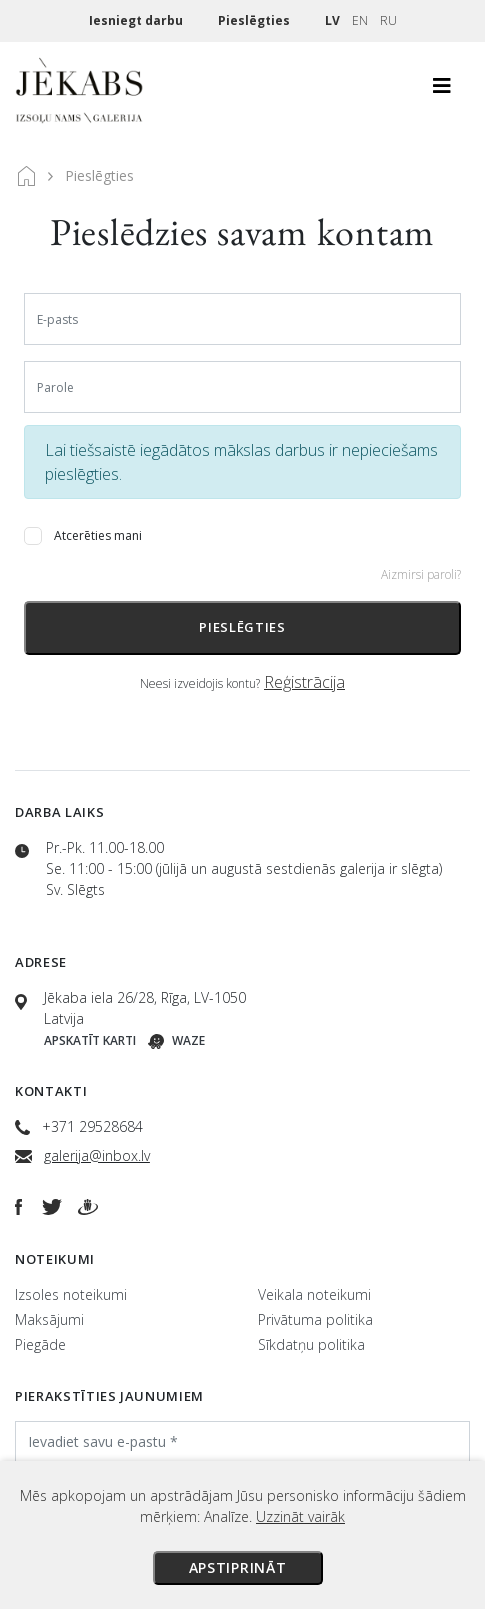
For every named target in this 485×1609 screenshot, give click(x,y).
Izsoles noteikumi (71, 1294)
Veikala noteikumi (314, 1294)
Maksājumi (49, 1319)
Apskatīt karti (90, 1040)
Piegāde (40, 1344)
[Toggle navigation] (442, 91)
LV (332, 20)
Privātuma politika (315, 1319)
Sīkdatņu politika (311, 1344)
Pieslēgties (255, 20)
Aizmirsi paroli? (421, 574)
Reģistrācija (304, 682)
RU (388, 20)
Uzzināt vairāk (300, 1516)
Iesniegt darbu (137, 20)
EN (360, 20)
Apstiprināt (238, 1567)
